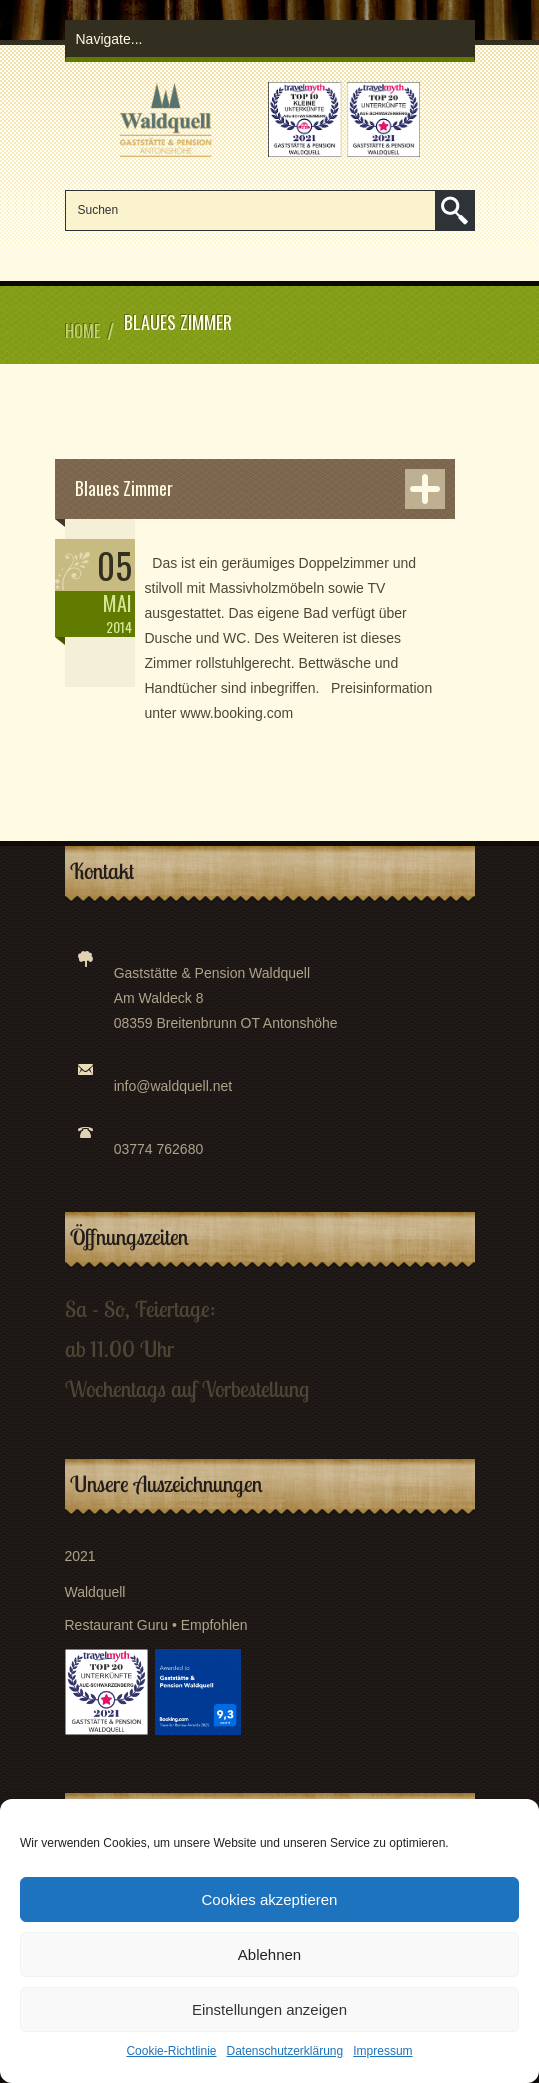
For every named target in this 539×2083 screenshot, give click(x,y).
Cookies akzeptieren (270, 1899)
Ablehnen (269, 1954)
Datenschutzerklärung (284, 2051)
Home (82, 331)
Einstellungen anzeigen (269, 2009)
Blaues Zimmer (124, 488)
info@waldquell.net (173, 1086)
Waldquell (95, 1592)
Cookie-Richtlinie (171, 2051)
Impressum (382, 2051)
